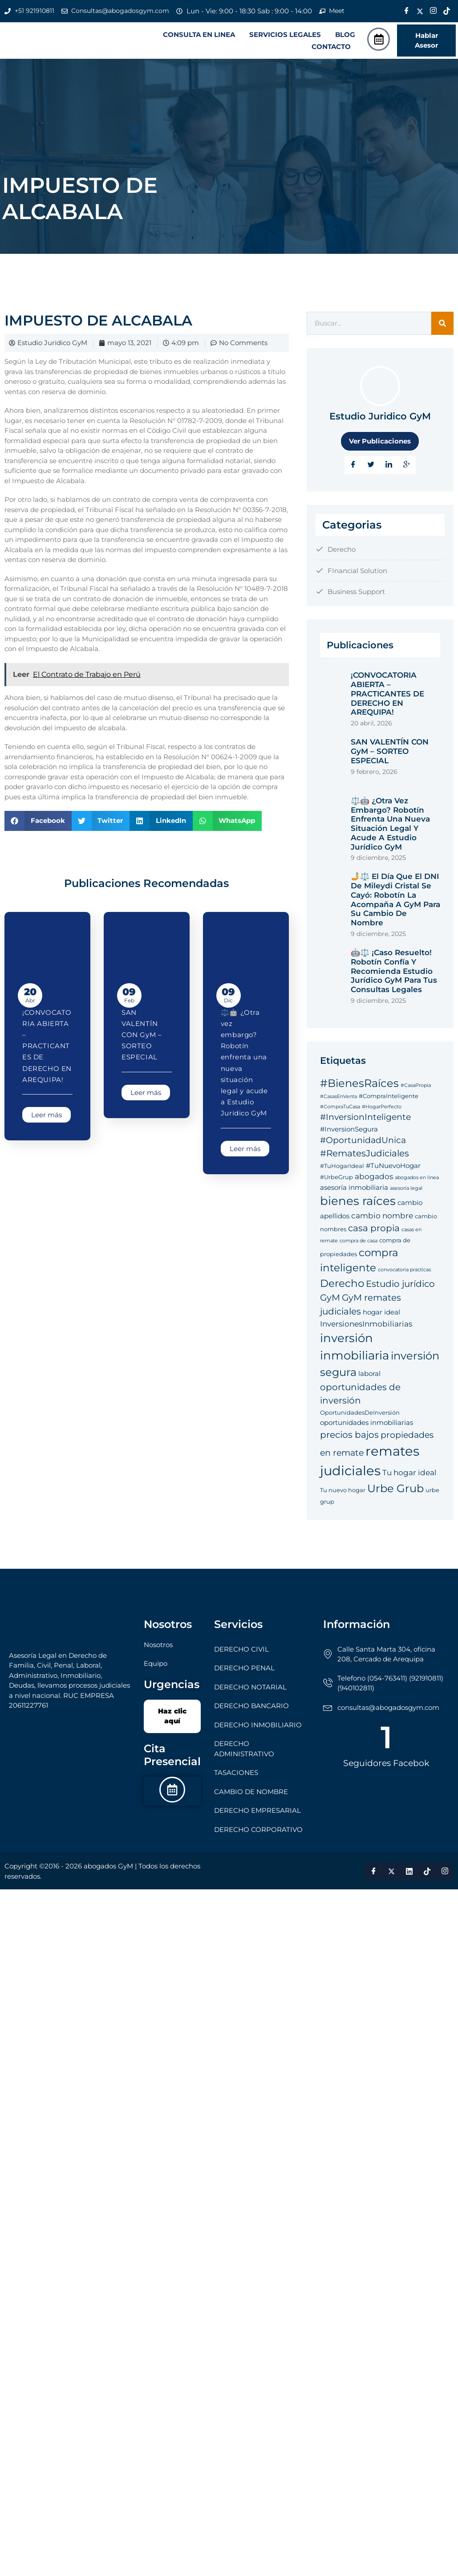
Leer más (46, 1116)
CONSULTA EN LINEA (199, 35)
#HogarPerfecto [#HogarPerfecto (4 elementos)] (381, 1108)
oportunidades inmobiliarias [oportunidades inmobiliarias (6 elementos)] (366, 1424)
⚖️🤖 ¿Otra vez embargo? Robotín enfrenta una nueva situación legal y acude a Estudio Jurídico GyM (390, 824)
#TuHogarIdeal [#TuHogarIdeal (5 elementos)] (342, 1166)
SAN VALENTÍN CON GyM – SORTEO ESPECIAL (142, 1035)
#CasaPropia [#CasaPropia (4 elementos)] (416, 1086)
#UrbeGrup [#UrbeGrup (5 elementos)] (336, 1178)
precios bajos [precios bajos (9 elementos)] (349, 1435)
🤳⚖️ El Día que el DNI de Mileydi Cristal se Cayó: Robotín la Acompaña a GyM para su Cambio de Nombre (395, 900)
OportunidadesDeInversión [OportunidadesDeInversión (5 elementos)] (360, 1413)
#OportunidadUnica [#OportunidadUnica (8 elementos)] (363, 1141)
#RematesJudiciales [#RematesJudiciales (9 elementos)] (364, 1154)
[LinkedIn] (389, 466)
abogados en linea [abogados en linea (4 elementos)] (417, 1179)
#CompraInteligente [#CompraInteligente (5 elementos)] (388, 1097)
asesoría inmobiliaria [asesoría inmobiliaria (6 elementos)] (354, 1188)
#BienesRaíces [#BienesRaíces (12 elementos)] (359, 1084)
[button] (201, 35)
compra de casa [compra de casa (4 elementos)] (358, 1242)
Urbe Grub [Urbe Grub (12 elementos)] (395, 1489)
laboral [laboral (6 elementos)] (369, 1375)
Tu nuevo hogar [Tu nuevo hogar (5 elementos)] (342, 1491)
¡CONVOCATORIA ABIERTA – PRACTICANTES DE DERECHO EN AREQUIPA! (47, 1047)
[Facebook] (406, 11)
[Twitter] (420, 11)
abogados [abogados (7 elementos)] (374, 1177)
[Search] (442, 324)
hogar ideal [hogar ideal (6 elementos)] (381, 1313)
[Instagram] (433, 11)
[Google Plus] (407, 466)
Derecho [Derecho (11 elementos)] (342, 1284)
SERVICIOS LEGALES (285, 35)
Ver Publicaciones (380, 442)
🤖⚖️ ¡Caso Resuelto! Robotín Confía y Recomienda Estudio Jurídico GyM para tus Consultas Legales (394, 972)
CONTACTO (331, 47)
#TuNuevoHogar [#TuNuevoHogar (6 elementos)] (393, 1166)
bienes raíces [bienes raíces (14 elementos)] (358, 1202)
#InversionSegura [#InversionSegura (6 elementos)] (349, 1130)
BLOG (345, 35)
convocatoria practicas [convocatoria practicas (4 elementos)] (404, 1271)
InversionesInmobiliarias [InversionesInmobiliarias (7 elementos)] (366, 1325)
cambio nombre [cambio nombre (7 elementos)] (382, 1216)
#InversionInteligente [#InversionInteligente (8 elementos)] (365, 1118)
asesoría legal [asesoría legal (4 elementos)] (406, 1189)
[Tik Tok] (447, 11)
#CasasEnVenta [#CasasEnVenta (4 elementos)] (338, 1098)
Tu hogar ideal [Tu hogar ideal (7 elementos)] (409, 1473)
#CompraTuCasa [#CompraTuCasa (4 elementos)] (340, 1108)
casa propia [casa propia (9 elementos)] (374, 1229)
